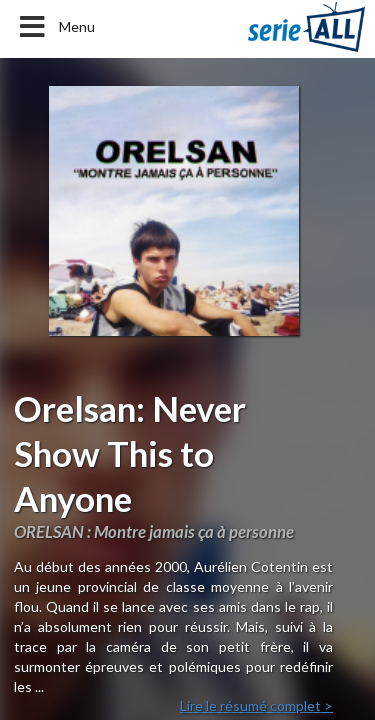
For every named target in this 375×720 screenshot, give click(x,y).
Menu (55, 27)
